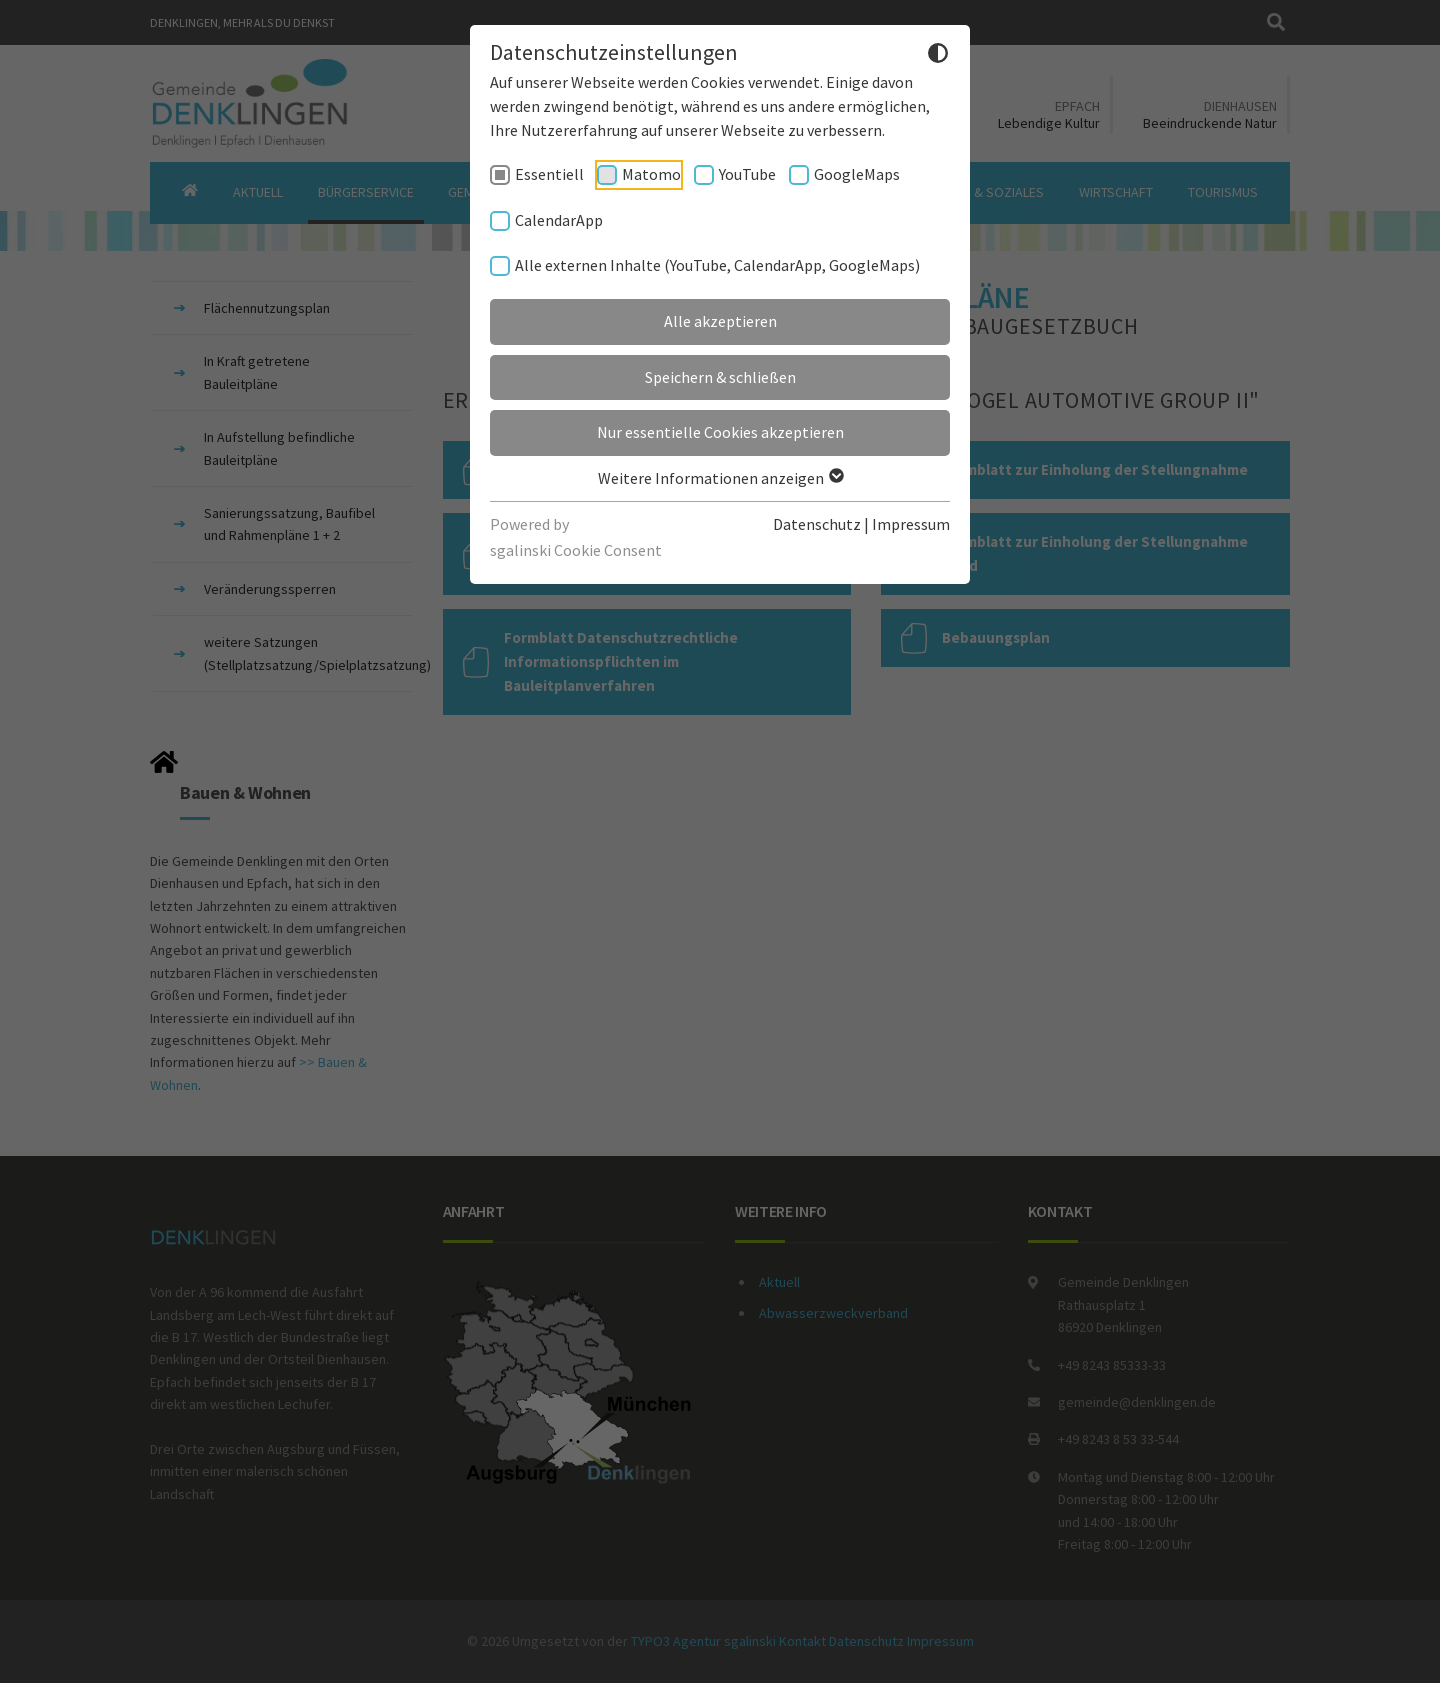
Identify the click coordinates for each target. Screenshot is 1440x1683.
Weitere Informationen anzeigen (720, 478)
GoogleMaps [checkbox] (857, 174)
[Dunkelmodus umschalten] (938, 56)
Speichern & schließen (720, 377)
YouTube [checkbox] (747, 174)
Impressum (911, 524)
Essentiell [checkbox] (549, 174)
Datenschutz (817, 524)
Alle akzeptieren (720, 321)
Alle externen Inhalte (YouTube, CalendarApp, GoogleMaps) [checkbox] (717, 265)
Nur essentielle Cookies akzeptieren (720, 432)
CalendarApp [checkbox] (559, 220)
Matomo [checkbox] (651, 174)
